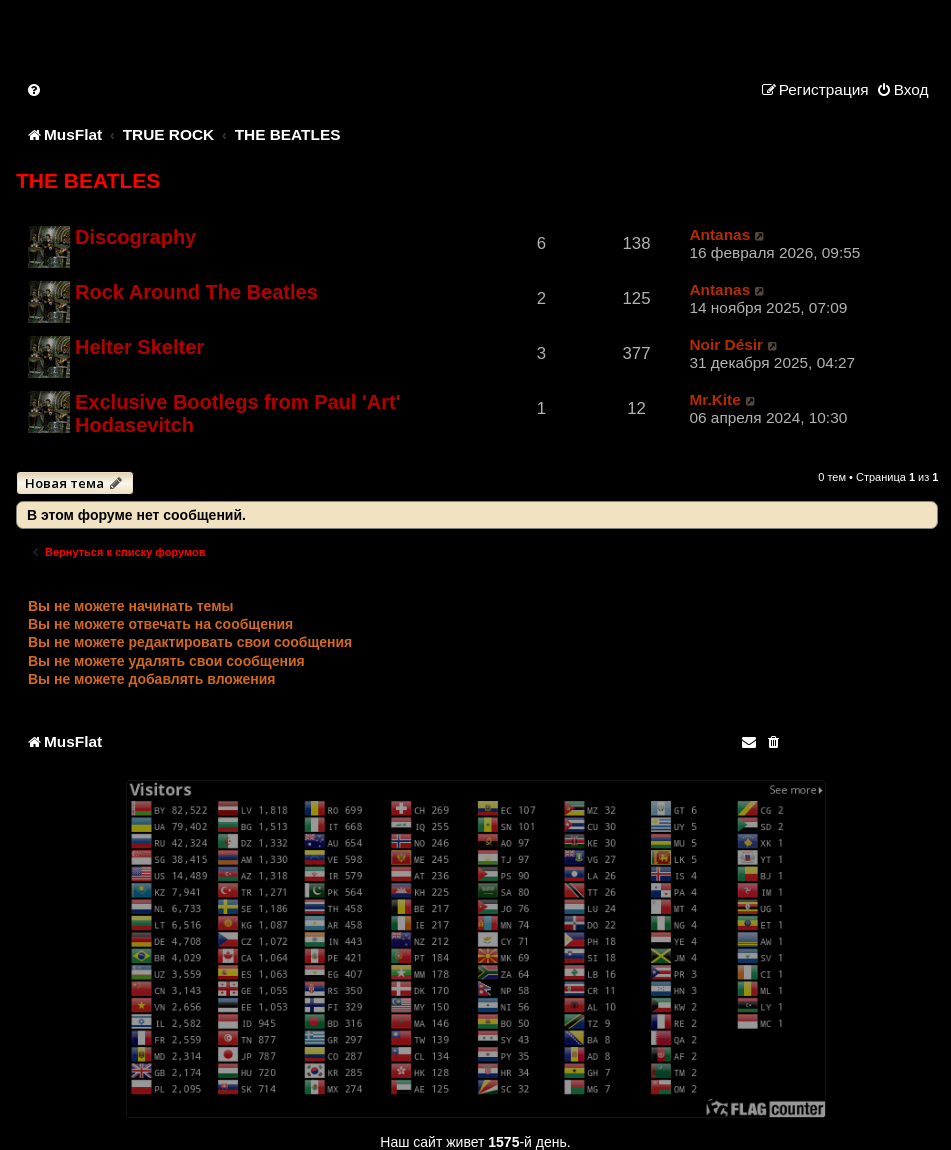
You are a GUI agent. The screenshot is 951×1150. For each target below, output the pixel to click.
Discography (135, 237)
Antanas (719, 234)
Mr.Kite (714, 399)
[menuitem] (35, 89)
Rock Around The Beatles (196, 292)
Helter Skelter (139, 347)
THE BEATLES (88, 180)
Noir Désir (726, 344)
